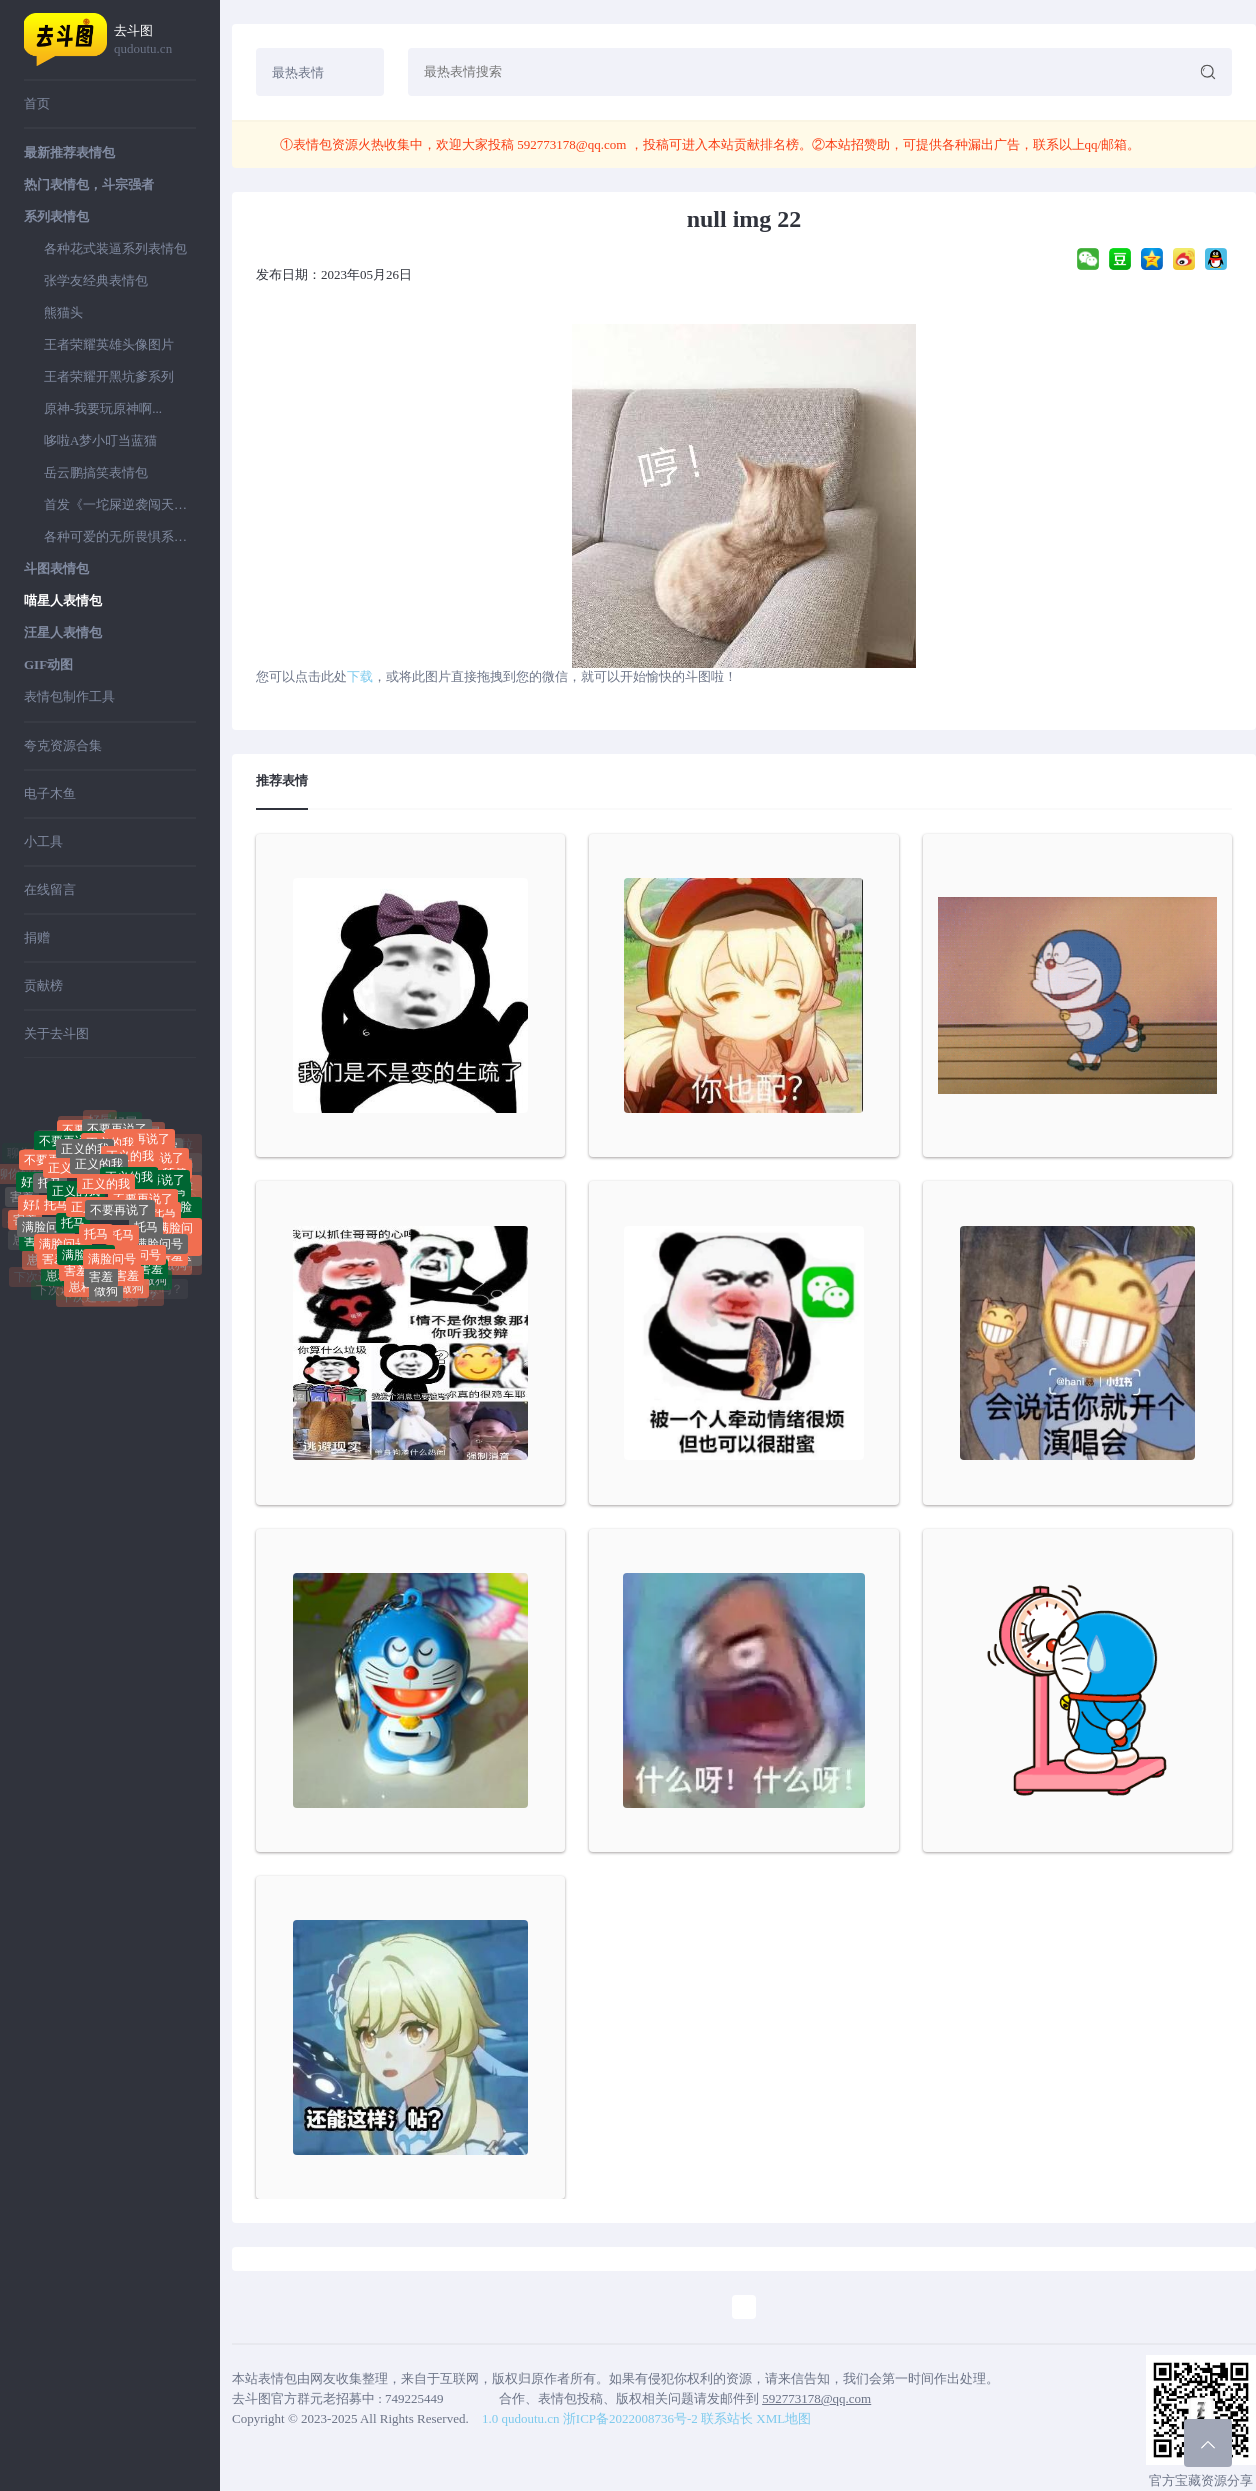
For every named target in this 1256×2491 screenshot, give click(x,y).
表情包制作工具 (69, 696)
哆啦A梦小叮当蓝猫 (100, 440)
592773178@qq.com (572, 144)
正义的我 (99, 1184)
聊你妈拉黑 (55, 1135)
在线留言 (50, 889)
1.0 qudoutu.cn (521, 2418)
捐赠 (37, 937)
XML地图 (783, 2418)
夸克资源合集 (63, 745)
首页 (37, 103)
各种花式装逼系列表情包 (115, 248)
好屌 (125, 1129)
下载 (360, 676)
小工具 (43, 841)
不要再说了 (120, 1228)
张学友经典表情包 (96, 280)
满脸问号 (46, 1236)
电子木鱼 (50, 793)
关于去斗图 (56, 1033)
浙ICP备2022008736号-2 (630, 2418)
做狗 (106, 1297)
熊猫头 (63, 312)
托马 (50, 1197)
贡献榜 (43, 985)
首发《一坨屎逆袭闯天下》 (120, 504)
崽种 (58, 1282)
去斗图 (155, 40)
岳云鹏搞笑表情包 (96, 472)
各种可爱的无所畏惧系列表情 (120, 536)
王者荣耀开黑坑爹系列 (109, 376)
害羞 (101, 1279)
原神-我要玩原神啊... (103, 408)
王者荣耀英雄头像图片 (109, 344)
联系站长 (727, 2418)
